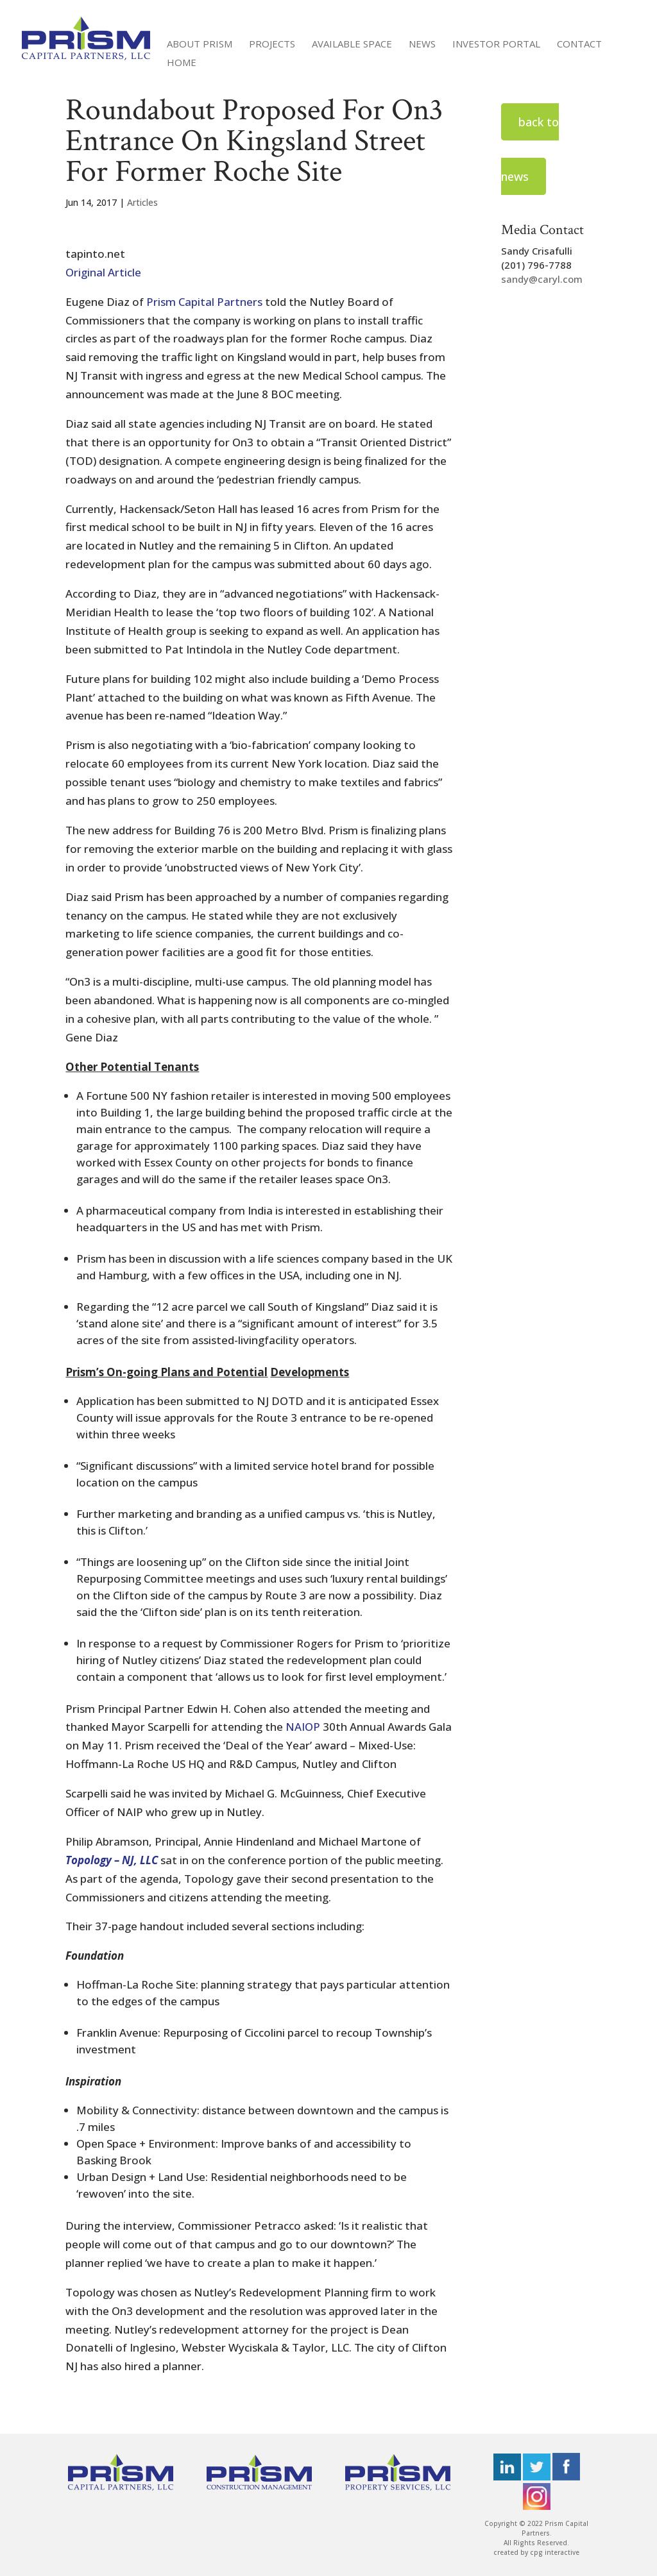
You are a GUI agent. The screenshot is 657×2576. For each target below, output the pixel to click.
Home (181, 63)
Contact (579, 44)
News (422, 44)
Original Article (103, 272)
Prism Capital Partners (204, 301)
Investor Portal (496, 44)
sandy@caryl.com (542, 279)
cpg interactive (554, 2552)
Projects (272, 44)
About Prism (199, 44)
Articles (142, 202)
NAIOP (303, 1726)
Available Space (352, 44)
